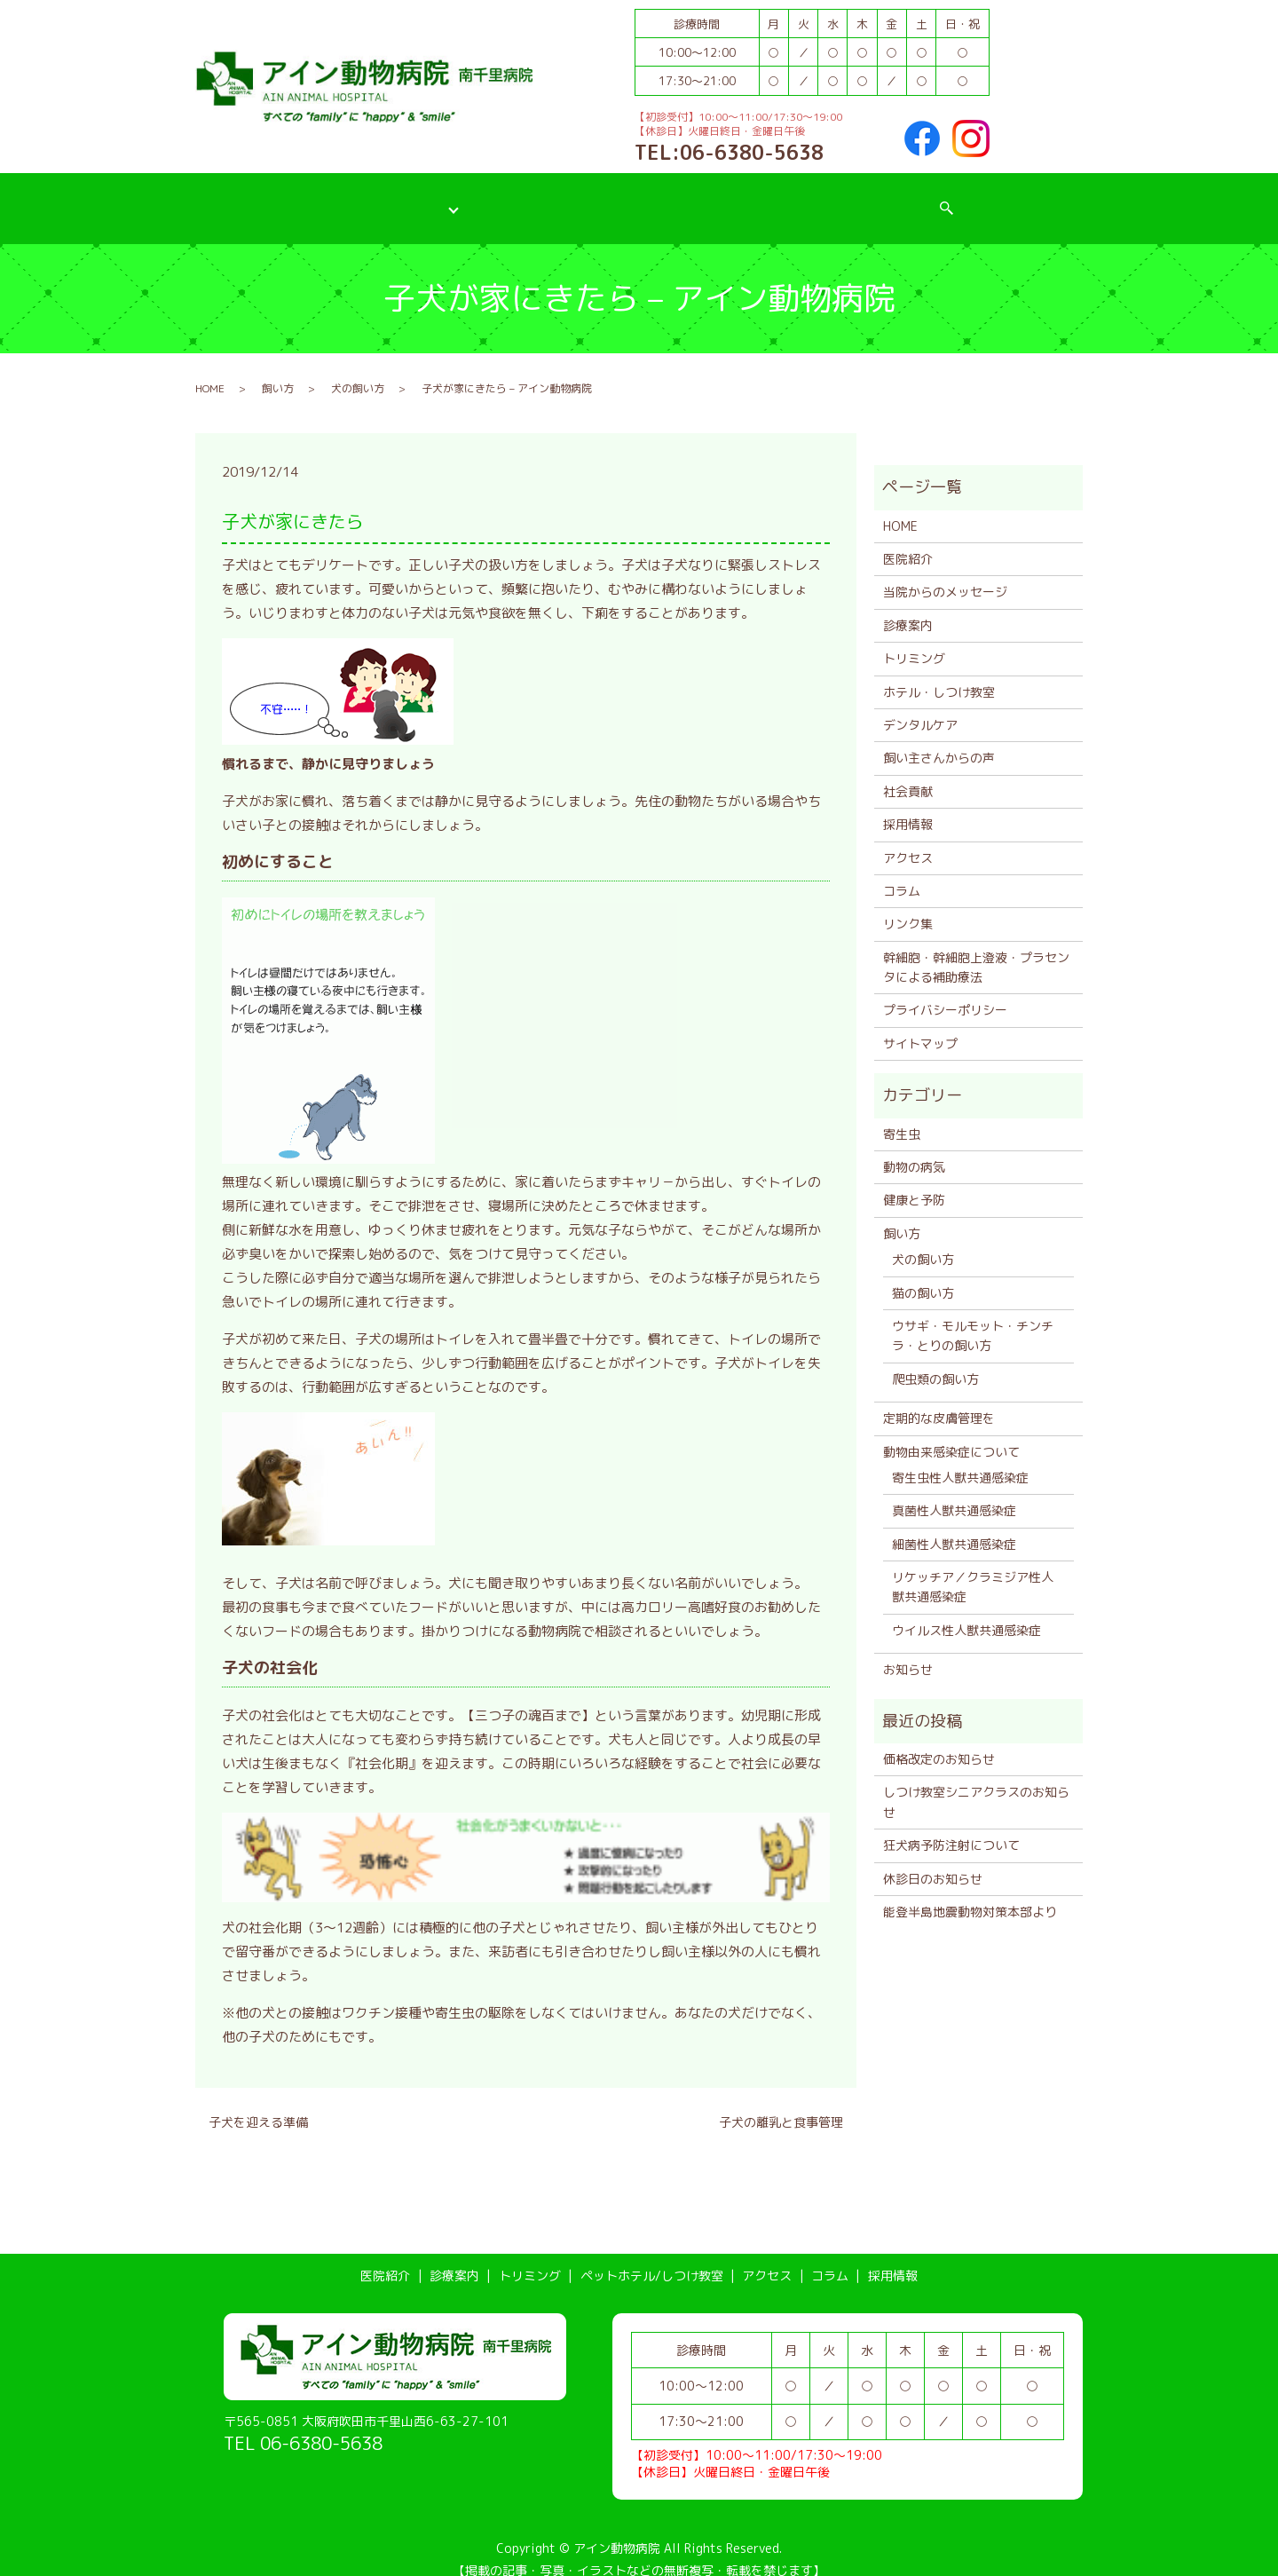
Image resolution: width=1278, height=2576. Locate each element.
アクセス (763, 198)
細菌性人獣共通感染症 (954, 1525)
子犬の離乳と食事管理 (781, 2104)
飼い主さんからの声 (939, 739)
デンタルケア (920, 707)
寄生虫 (901, 1115)
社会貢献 (908, 772)
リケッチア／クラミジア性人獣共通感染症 (972, 1569)
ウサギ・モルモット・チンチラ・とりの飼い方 (972, 1318)
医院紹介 (296, 198)
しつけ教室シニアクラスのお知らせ (976, 1784)
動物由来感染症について (951, 1433)
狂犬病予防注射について (951, 1827)
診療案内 (389, 198)
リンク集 (908, 905)
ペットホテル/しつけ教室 (628, 198)
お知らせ (908, 1651)
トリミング (487, 198)
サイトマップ (920, 1024)
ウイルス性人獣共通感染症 (966, 1611)
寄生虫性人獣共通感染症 (960, 1459)
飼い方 (278, 369)
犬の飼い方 (357, 369)
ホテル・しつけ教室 (939, 673)
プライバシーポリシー (945, 992)
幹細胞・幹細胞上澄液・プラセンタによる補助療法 (976, 948)
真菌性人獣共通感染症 (954, 1492)
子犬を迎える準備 (258, 2104)
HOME (210, 369)
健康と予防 (914, 1181)
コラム (849, 198)
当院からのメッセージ (945, 573)
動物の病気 (914, 1149)
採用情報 (936, 198)
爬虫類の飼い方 (935, 1360)
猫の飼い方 (923, 1274)
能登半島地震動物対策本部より (970, 1893)
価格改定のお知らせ (939, 1741)
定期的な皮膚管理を (939, 1400)
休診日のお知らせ (932, 1860)
